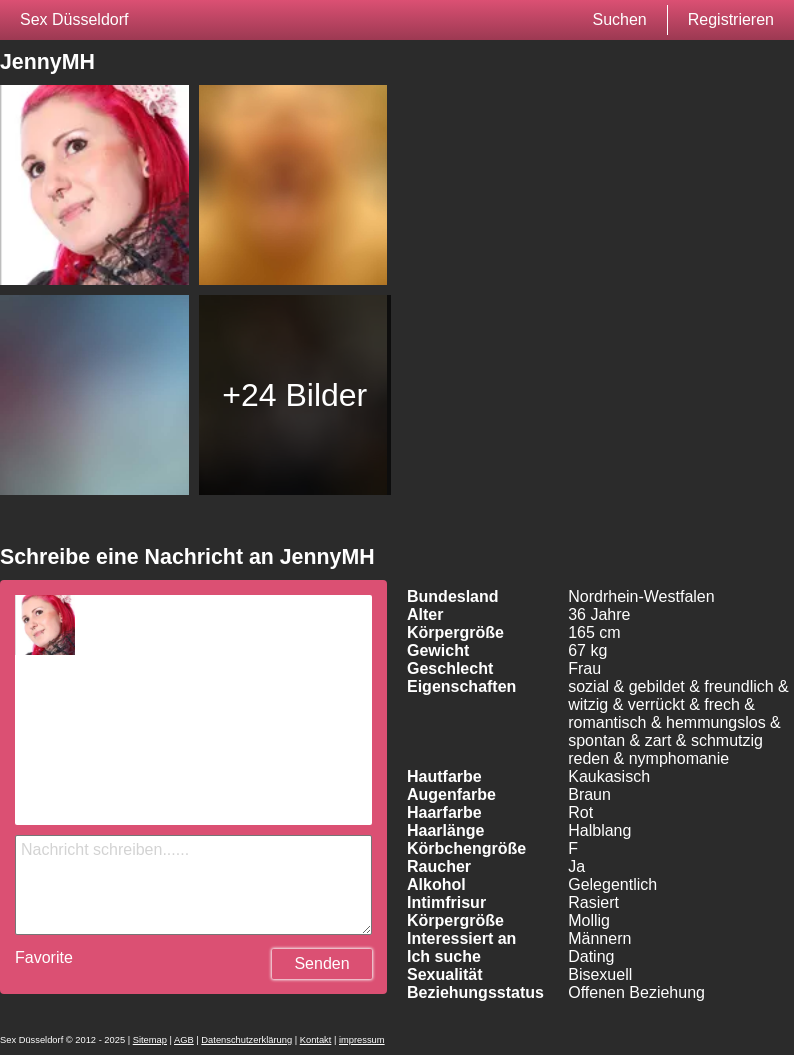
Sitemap (150, 1040)
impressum (362, 1040)
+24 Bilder (294, 395)
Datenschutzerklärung (246, 1040)
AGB (184, 1040)
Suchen (619, 19)
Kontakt (316, 1040)
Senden (321, 963)
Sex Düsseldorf (74, 19)
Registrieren (731, 19)
